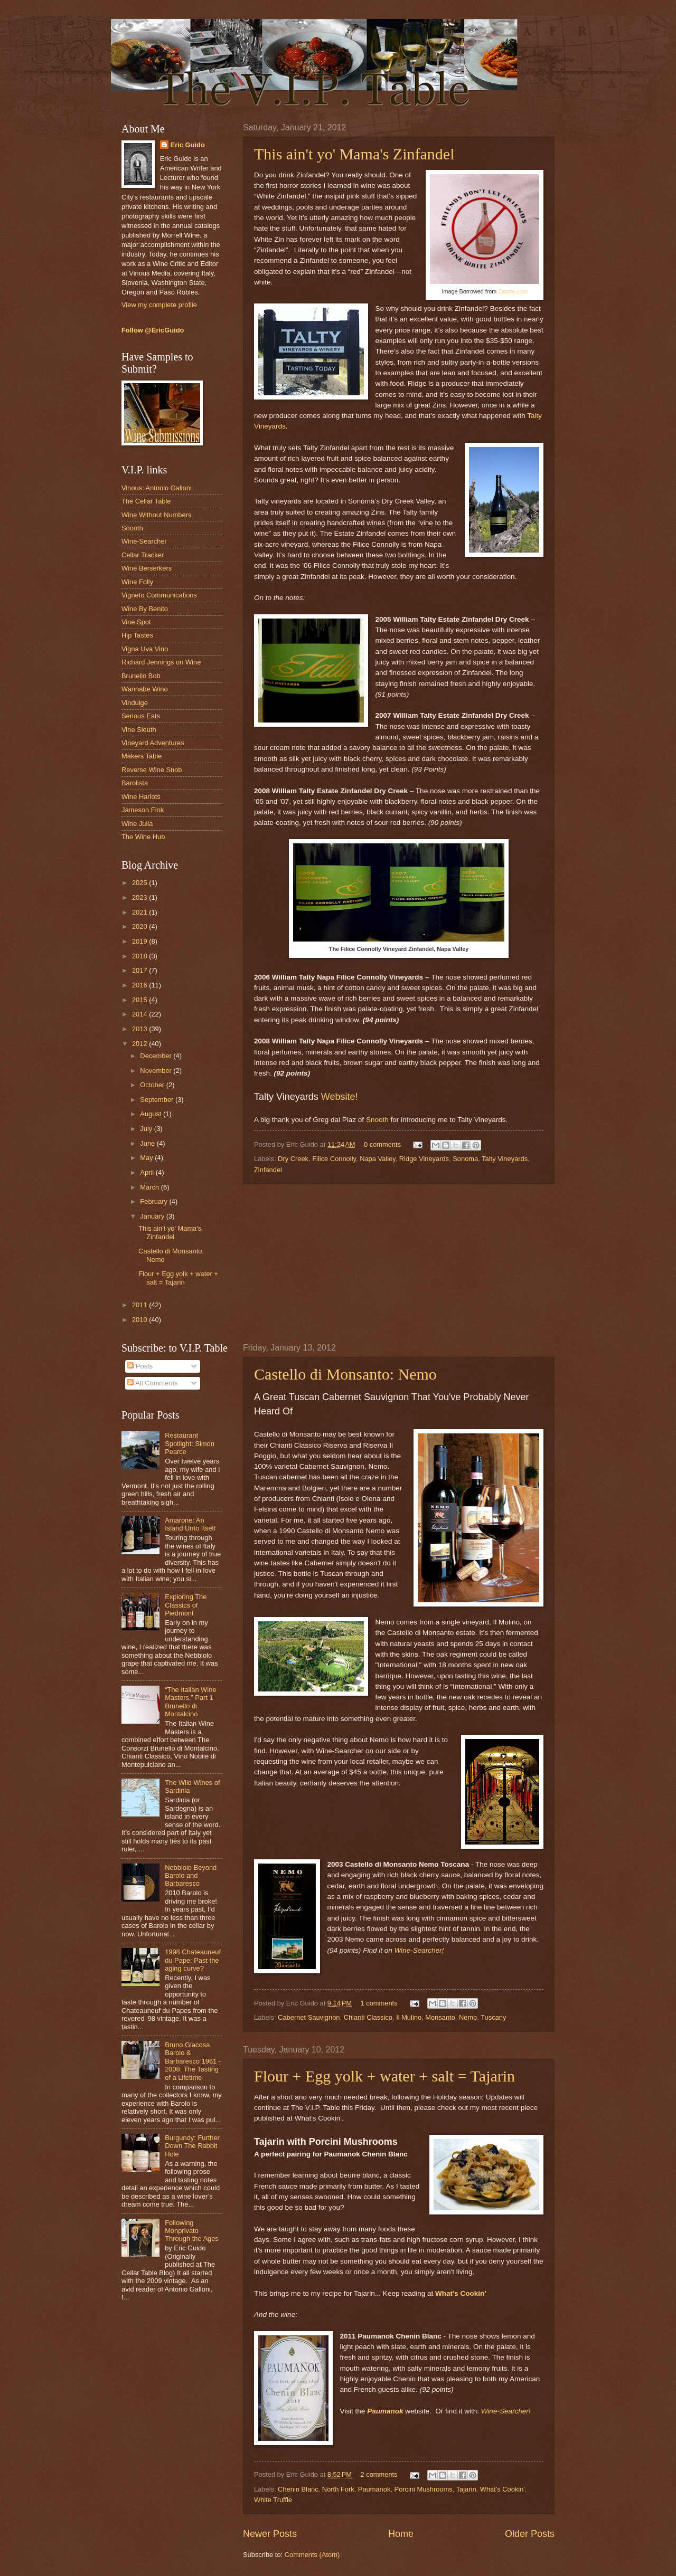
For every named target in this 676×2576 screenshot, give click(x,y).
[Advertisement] (399, 1263)
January (153, 1216)
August (151, 1114)
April (147, 1172)
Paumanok (385, 2411)
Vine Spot (136, 622)
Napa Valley (378, 1159)
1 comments (378, 2003)
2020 (140, 926)
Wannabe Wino (144, 689)
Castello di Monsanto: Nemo (345, 1374)
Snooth (377, 1120)
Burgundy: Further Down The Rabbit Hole (192, 2146)
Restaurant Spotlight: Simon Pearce (189, 1443)
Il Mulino (408, 2017)
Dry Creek (293, 1159)
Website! (339, 1096)
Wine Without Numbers (156, 515)
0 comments (382, 1144)
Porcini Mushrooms (424, 2489)
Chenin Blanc (298, 2489)
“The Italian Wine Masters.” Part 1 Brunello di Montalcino (190, 1702)
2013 (140, 1029)
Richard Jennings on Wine (161, 662)
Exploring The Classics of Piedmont (185, 1605)
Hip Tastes (137, 635)
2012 (140, 1044)
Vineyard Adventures (152, 743)
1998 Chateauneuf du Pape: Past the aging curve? (193, 1960)
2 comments (378, 2474)
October (153, 1085)
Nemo (468, 2017)
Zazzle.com (512, 291)
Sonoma (465, 1159)
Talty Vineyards (505, 1159)
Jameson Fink (142, 810)
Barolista (134, 783)
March (150, 1187)
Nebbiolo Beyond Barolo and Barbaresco (191, 1876)
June (148, 1143)
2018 (140, 956)
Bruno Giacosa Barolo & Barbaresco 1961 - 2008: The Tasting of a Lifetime (193, 2061)
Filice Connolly (334, 1159)
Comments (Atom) (312, 2555)
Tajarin (466, 2489)
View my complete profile (159, 305)
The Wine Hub (143, 837)
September (157, 1100)
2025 (140, 883)
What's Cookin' (502, 2489)
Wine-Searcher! (419, 1950)
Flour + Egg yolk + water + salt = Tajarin (384, 2076)
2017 (140, 970)
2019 (140, 941)
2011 (140, 1305)
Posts (140, 1366)
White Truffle (273, 2500)
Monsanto (440, 2017)
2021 (140, 912)
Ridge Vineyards (424, 1159)
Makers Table (141, 756)
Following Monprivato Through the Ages (192, 2231)
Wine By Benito (144, 609)
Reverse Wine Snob (151, 770)
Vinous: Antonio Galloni (156, 488)
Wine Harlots (141, 797)
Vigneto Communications (159, 595)
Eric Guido (188, 145)
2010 (140, 1320)
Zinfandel (268, 1170)
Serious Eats (140, 716)
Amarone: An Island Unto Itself (190, 1524)
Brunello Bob (141, 676)
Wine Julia (137, 824)
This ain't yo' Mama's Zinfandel (354, 154)
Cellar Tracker (142, 555)
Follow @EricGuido (152, 330)
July (147, 1129)
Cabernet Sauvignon (309, 2017)
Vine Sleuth (138, 730)
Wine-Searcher (144, 541)
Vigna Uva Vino (144, 649)
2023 (140, 897)
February (154, 1201)
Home (401, 2534)
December (156, 1056)
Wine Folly (137, 582)
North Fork (338, 2489)
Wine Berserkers (146, 568)
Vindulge (134, 703)
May (147, 1158)
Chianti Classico (368, 2017)
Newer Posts (270, 2534)
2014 (140, 1014)
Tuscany (493, 2017)
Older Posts (530, 2534)
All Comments (152, 1383)
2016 (140, 985)
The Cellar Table (146, 501)
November (156, 1071)
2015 (140, 1000)
